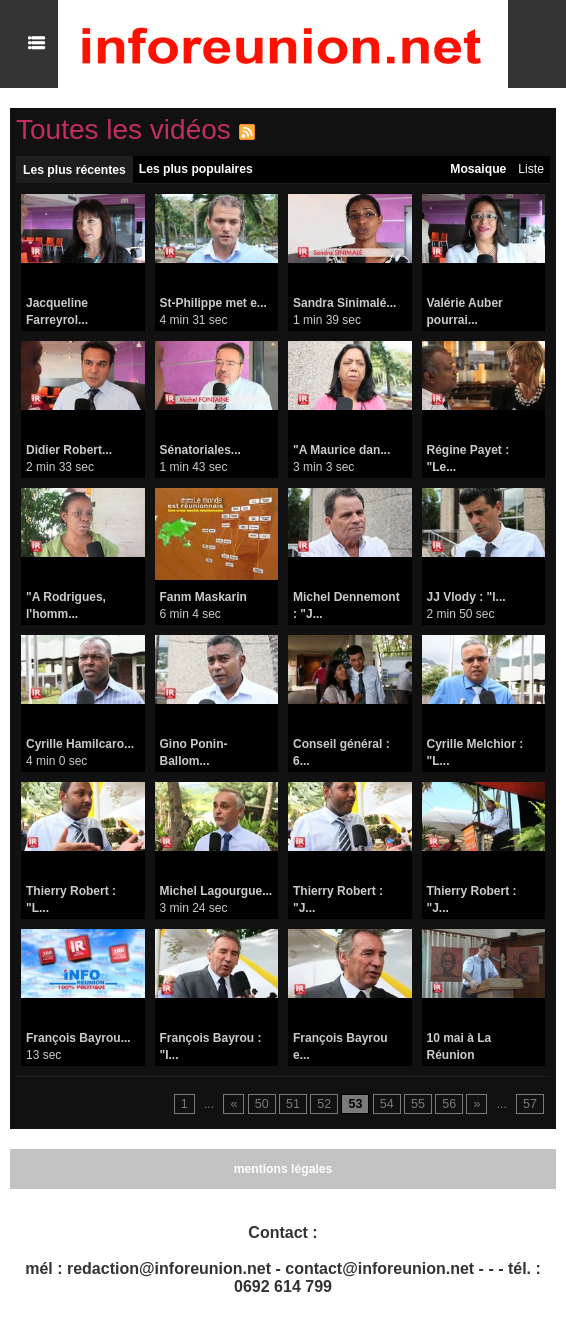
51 (296, 1105)
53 (357, 1105)
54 (388, 1105)
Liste (531, 169)
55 (419, 1105)
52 (327, 1105)
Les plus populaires (193, 169)
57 (530, 1105)
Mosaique (478, 169)
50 (265, 1105)
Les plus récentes (73, 170)
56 (450, 1105)
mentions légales (282, 1169)
